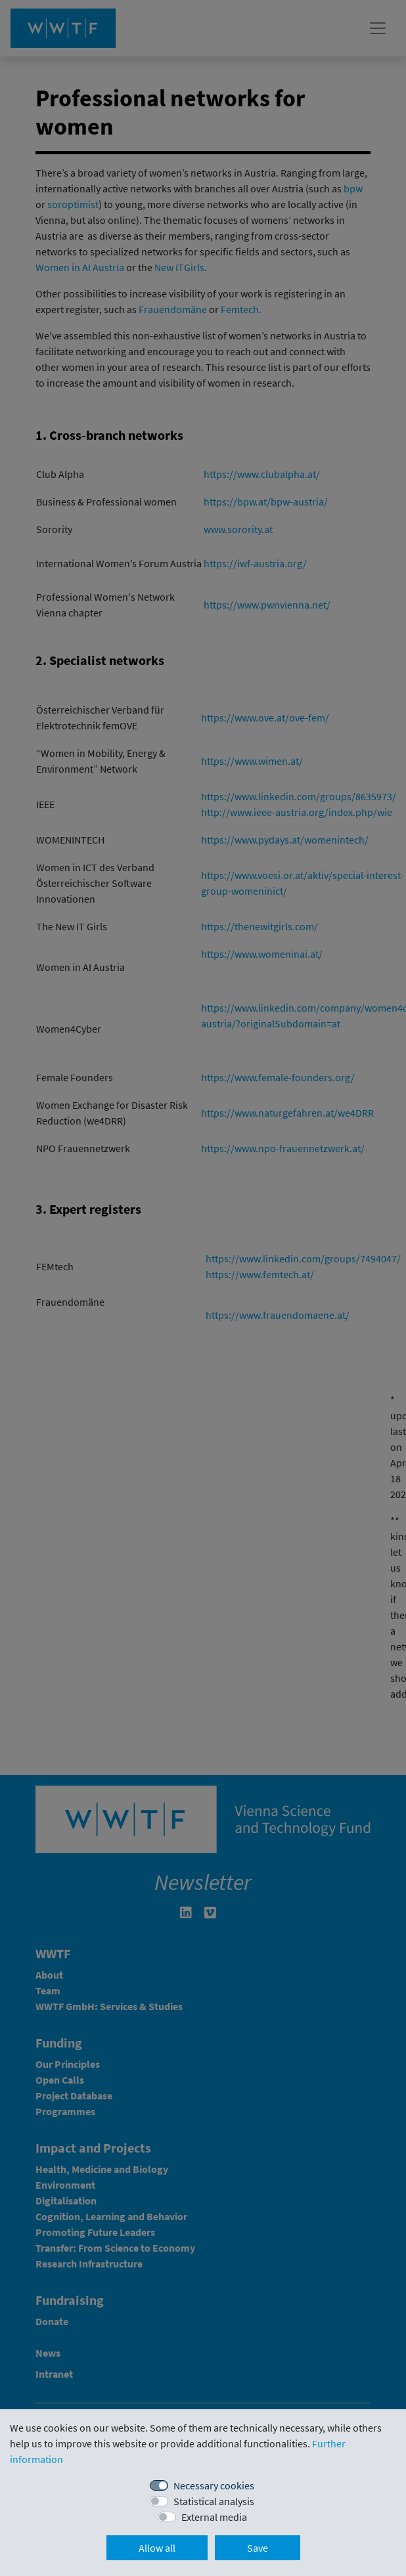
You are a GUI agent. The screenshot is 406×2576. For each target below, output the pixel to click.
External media (214, 2516)
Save (257, 2547)
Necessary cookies (213, 2485)
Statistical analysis (213, 2501)
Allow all (157, 2547)
